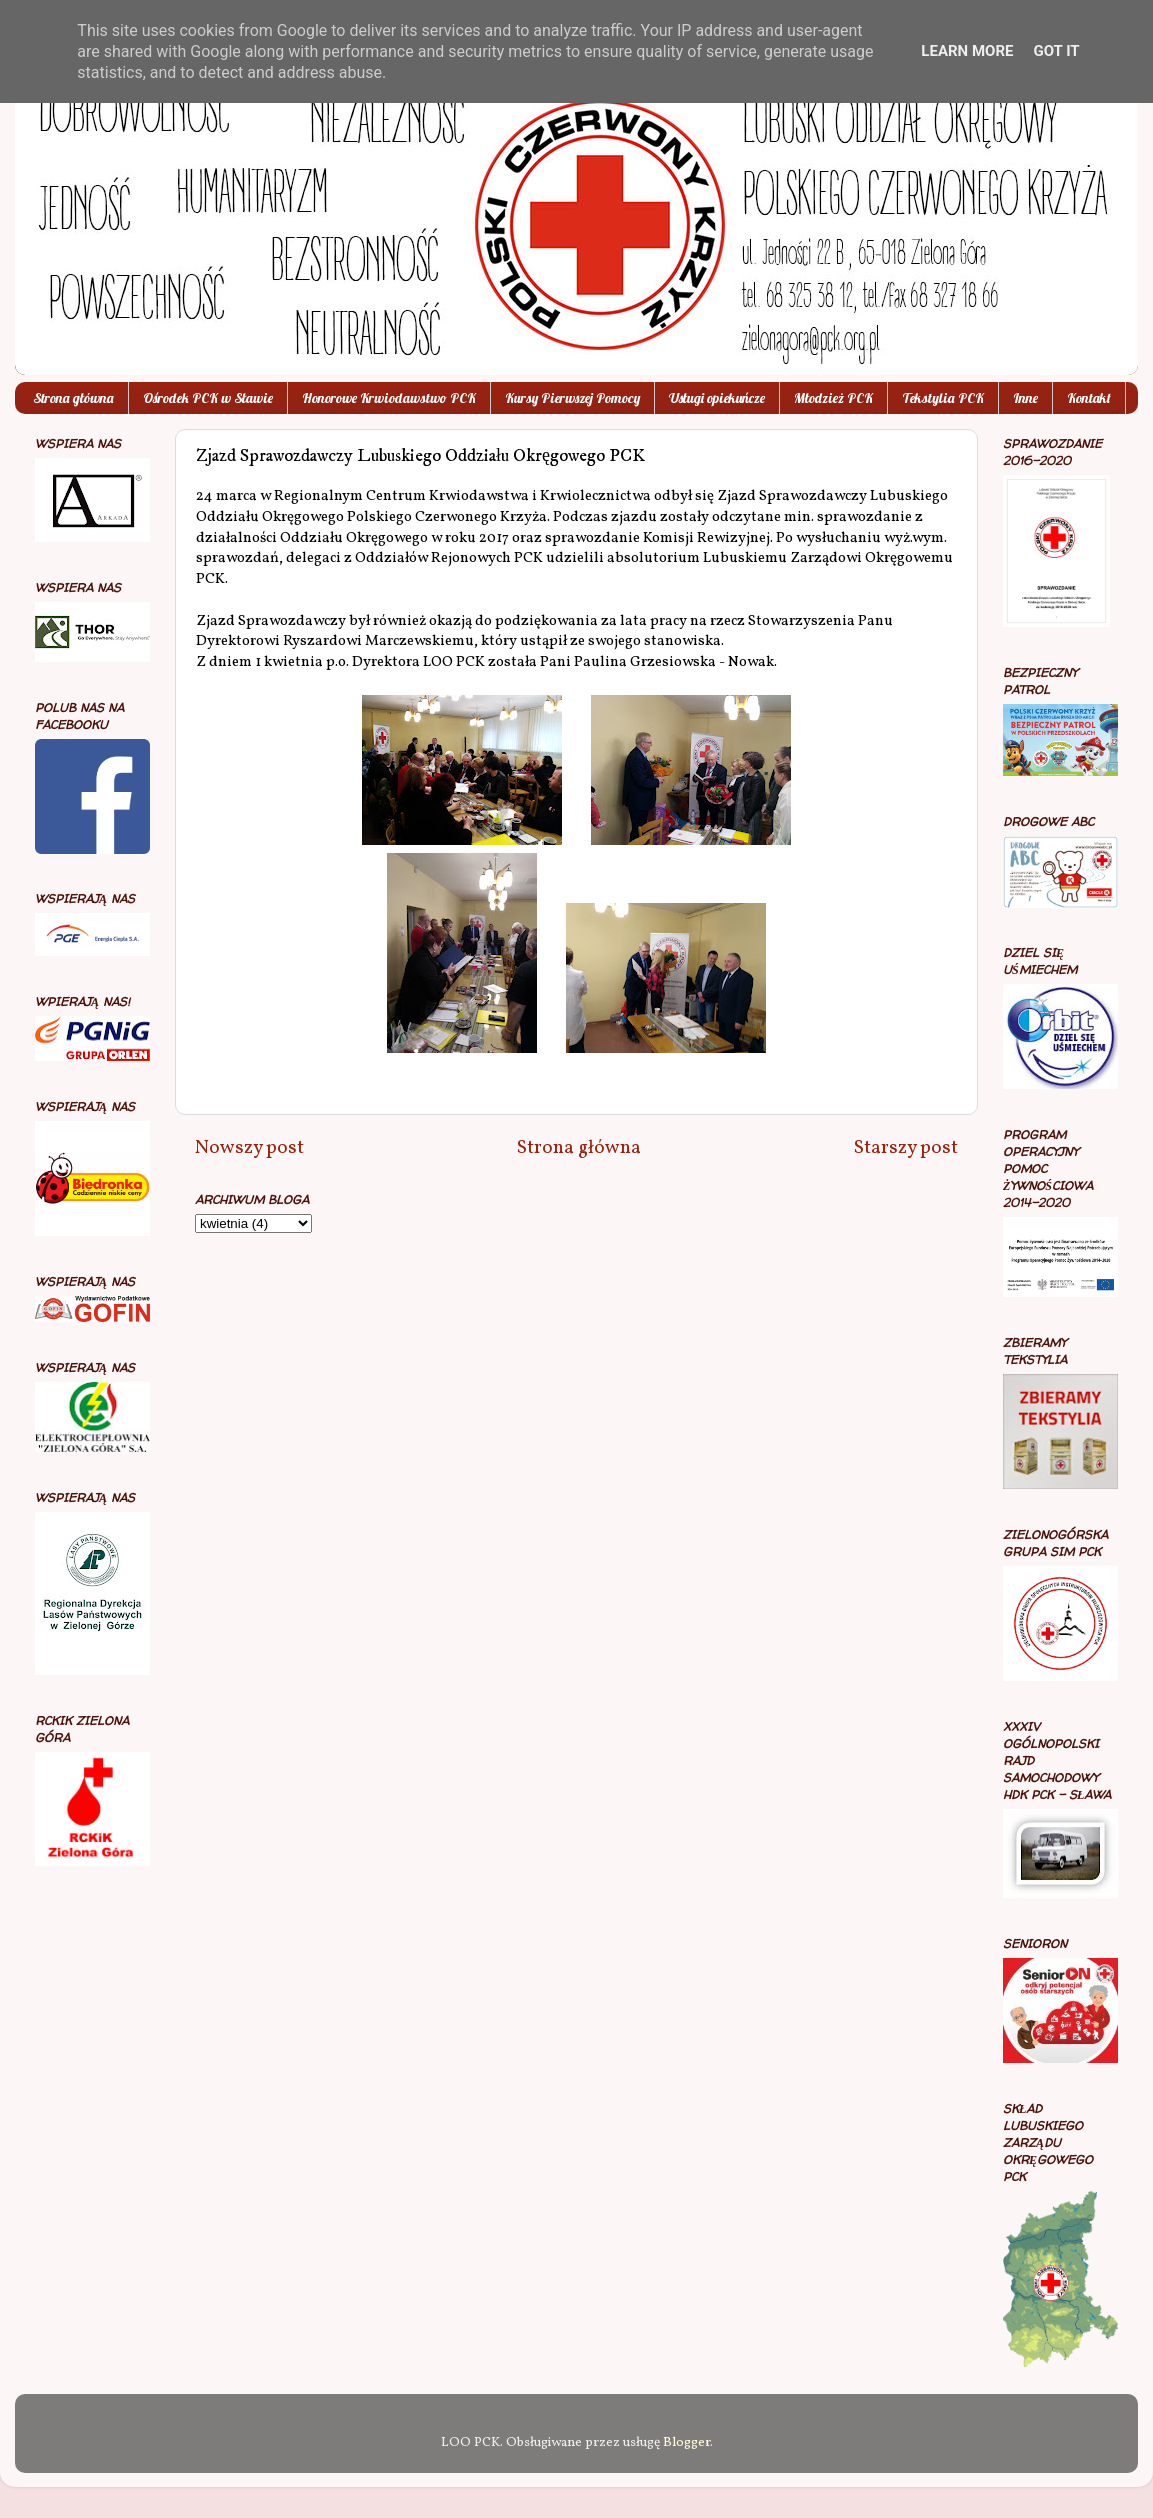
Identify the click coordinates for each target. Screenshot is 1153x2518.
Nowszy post (249, 1148)
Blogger (686, 2442)
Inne (1025, 398)
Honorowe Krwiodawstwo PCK (389, 398)
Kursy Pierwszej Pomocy (572, 398)
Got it (1056, 51)
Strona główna (73, 398)
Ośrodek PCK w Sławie (208, 398)
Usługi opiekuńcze (717, 398)
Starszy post (906, 1148)
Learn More (967, 51)
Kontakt (1089, 398)
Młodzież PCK (833, 398)
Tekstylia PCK (943, 398)
